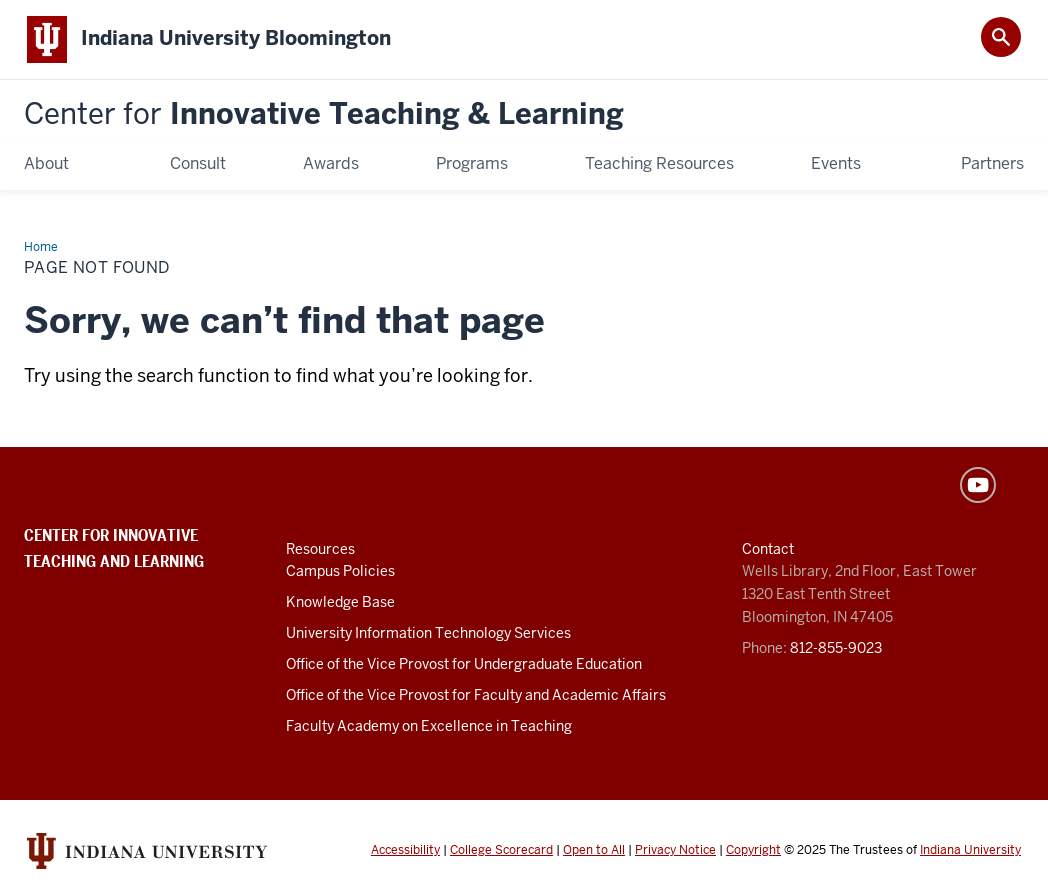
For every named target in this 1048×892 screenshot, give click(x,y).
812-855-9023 (836, 648)
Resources (320, 549)
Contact (768, 549)
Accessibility (405, 850)
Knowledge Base (340, 602)
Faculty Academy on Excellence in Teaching (429, 726)
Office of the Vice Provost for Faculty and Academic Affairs (476, 695)
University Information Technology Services (428, 633)
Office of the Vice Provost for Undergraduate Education (464, 664)
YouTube (978, 485)
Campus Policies (340, 571)
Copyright (753, 850)
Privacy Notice (675, 850)
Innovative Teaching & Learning (324, 114)
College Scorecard (501, 850)
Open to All (594, 850)
